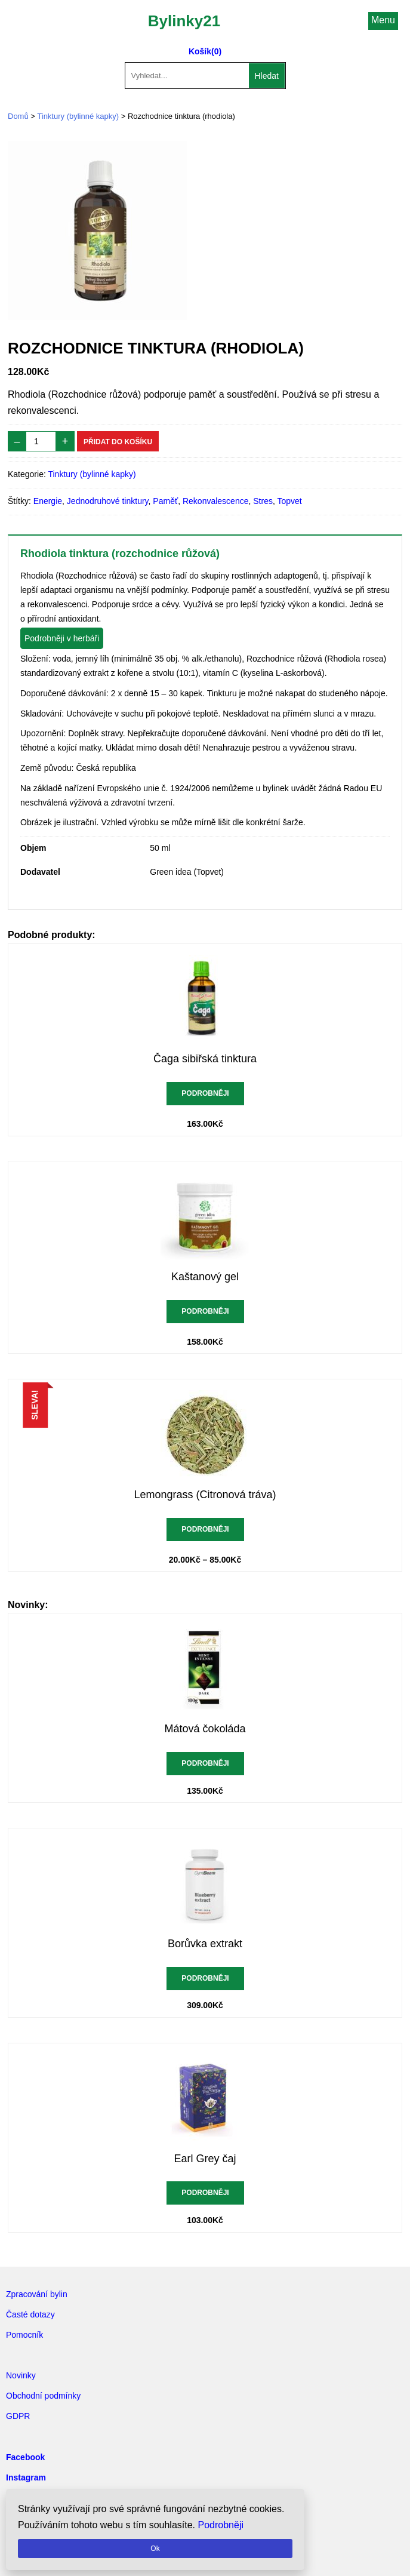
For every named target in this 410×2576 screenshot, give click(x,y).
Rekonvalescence (216, 501)
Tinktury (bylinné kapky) (78, 116)
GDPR (18, 2416)
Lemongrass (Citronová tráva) (205, 1495)
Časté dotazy (30, 2314)
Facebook (25, 2457)
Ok (154, 2548)
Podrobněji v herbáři (61, 638)
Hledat (267, 76)
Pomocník (24, 2335)
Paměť (165, 501)
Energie (47, 501)
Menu (383, 20)
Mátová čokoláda (204, 1729)
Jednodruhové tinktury (108, 501)
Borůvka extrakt (205, 1944)
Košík (200, 51)
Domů (18, 116)
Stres (263, 501)
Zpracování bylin (36, 2294)
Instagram (26, 2477)
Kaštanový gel (205, 1277)
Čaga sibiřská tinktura (205, 1059)
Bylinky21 (184, 21)
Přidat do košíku (118, 442)
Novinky (21, 2375)
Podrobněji (205, 1093)
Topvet (289, 501)
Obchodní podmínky (43, 2395)
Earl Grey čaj (205, 2159)
